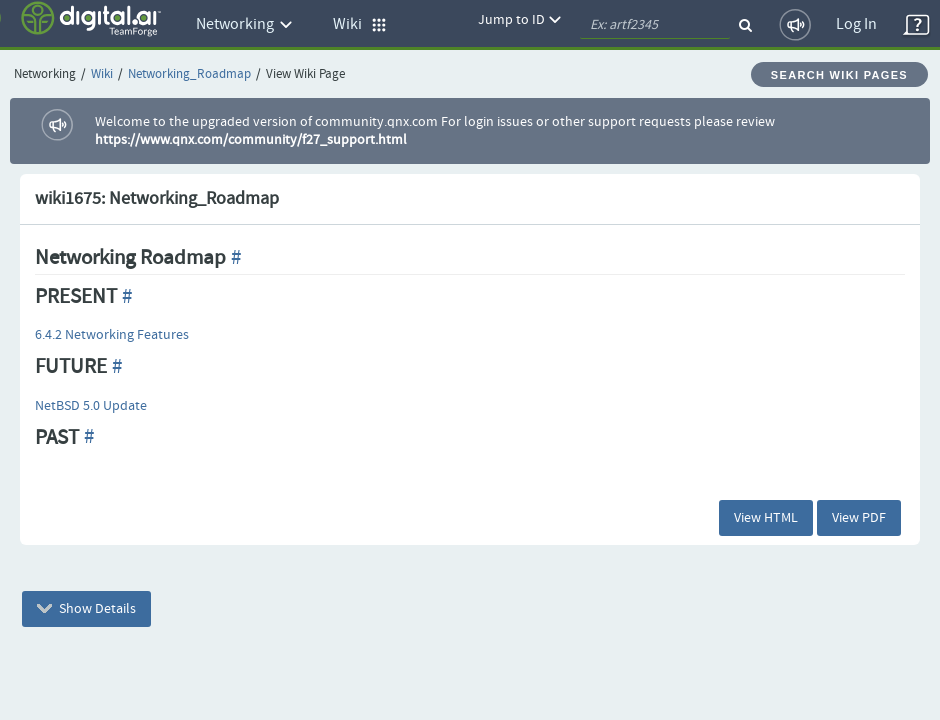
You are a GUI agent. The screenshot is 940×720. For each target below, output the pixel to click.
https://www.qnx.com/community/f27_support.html (251, 140)
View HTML (766, 518)
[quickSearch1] (655, 25)
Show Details (86, 609)
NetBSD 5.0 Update (91, 406)
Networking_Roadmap (189, 74)
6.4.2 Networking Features (112, 335)
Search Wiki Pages (839, 75)
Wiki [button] (360, 24)
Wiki (102, 74)
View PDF (859, 518)
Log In (856, 24)
